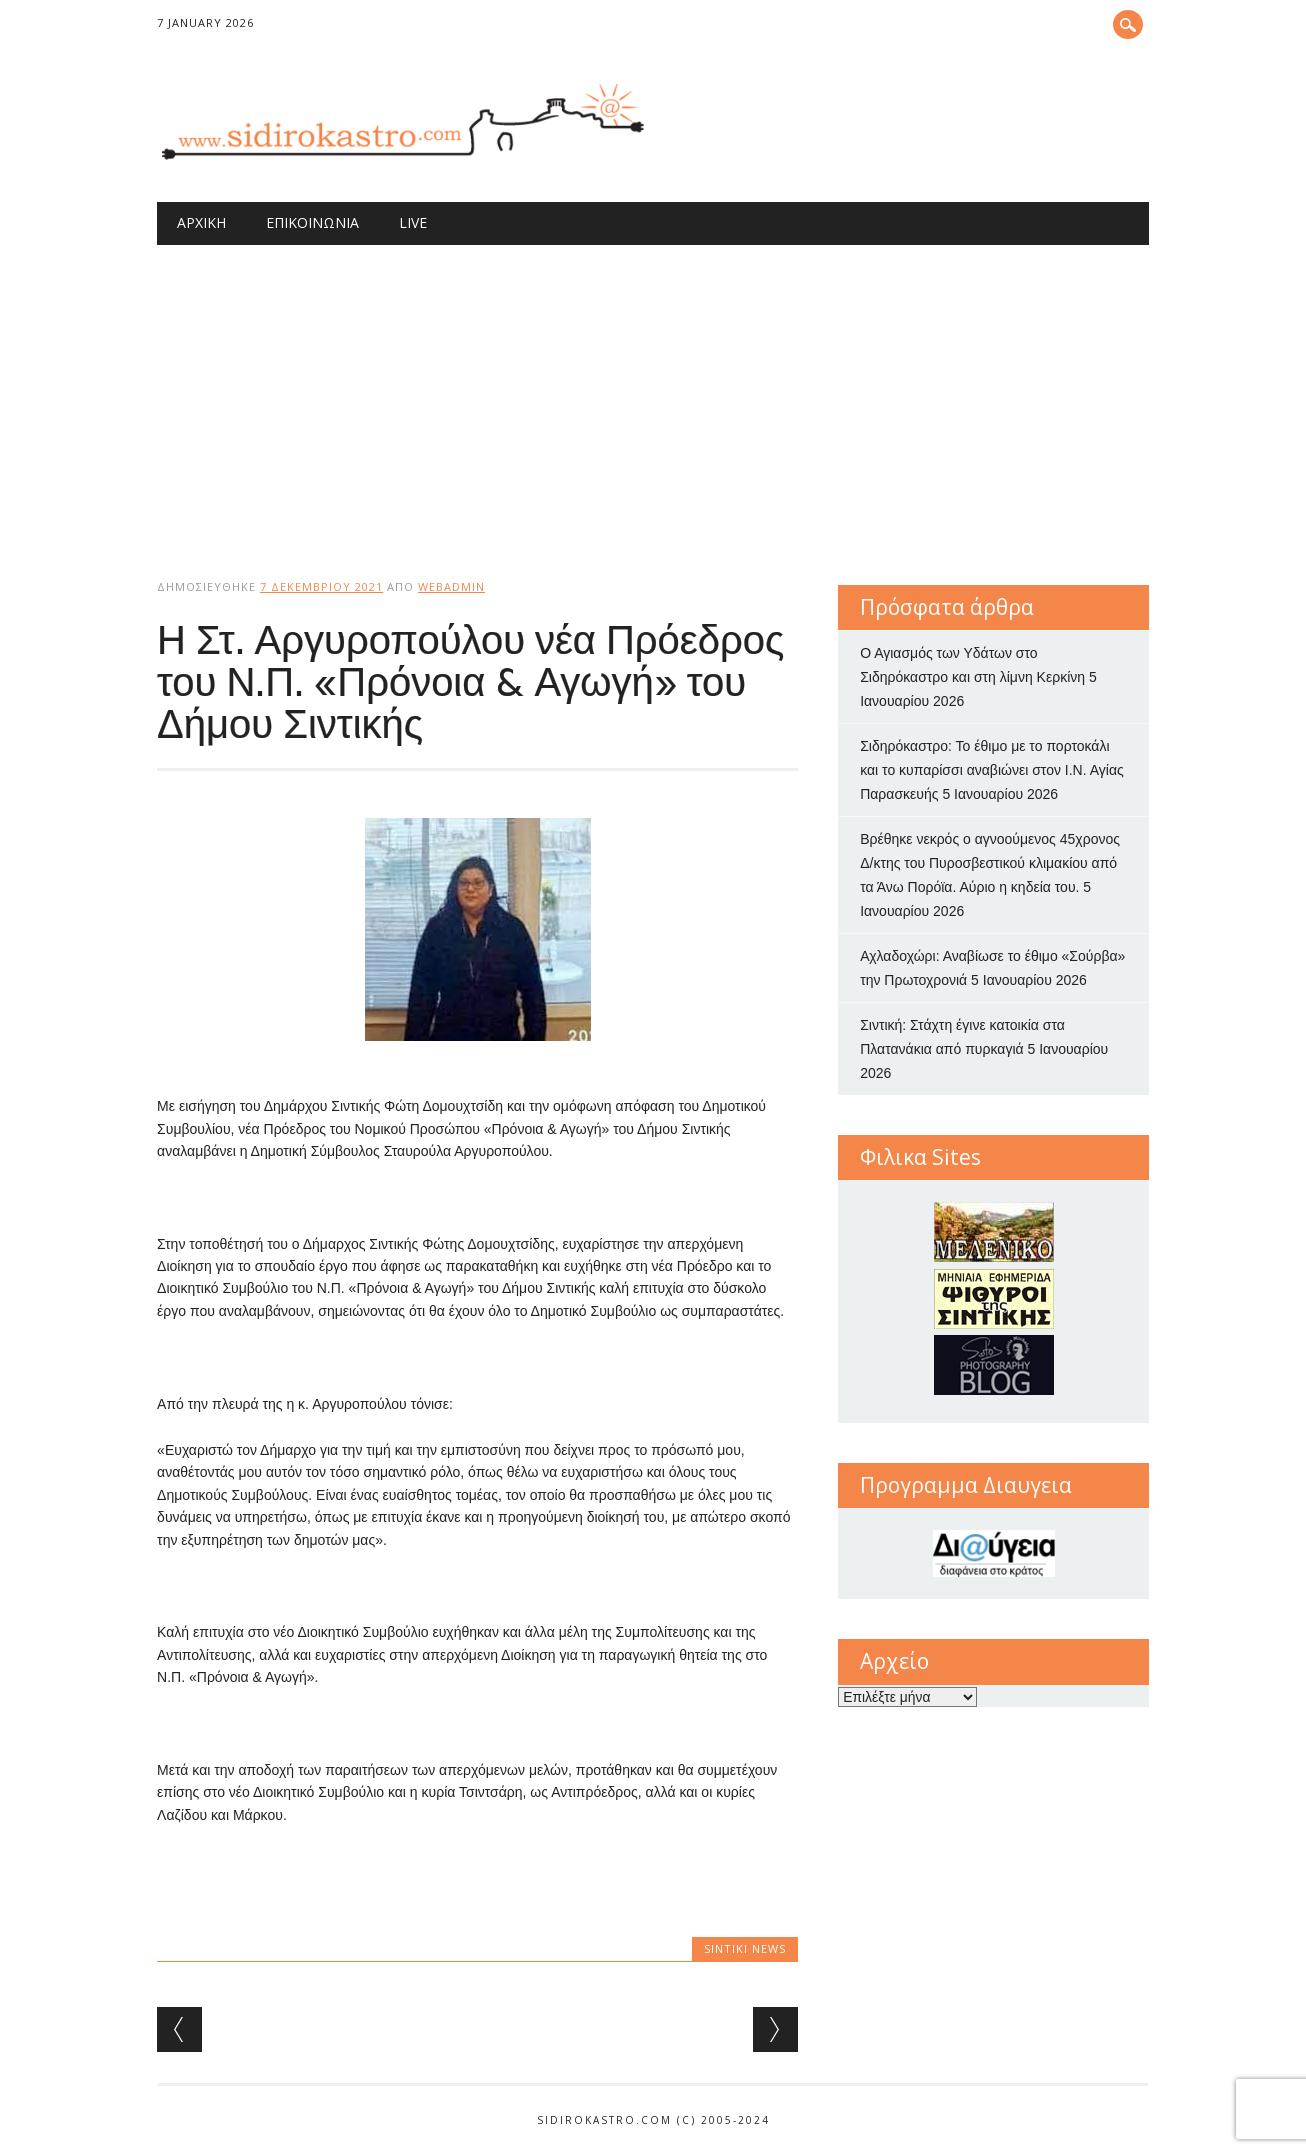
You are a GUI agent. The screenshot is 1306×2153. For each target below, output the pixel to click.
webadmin (451, 586)
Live (413, 222)
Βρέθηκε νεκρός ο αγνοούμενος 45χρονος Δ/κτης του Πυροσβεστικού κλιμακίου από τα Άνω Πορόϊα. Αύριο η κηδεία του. (990, 863)
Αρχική (201, 222)
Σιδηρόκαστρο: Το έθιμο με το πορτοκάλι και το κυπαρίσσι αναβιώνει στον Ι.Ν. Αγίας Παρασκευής (992, 770)
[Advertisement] (653, 395)
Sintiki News (745, 1948)
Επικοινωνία (312, 222)
